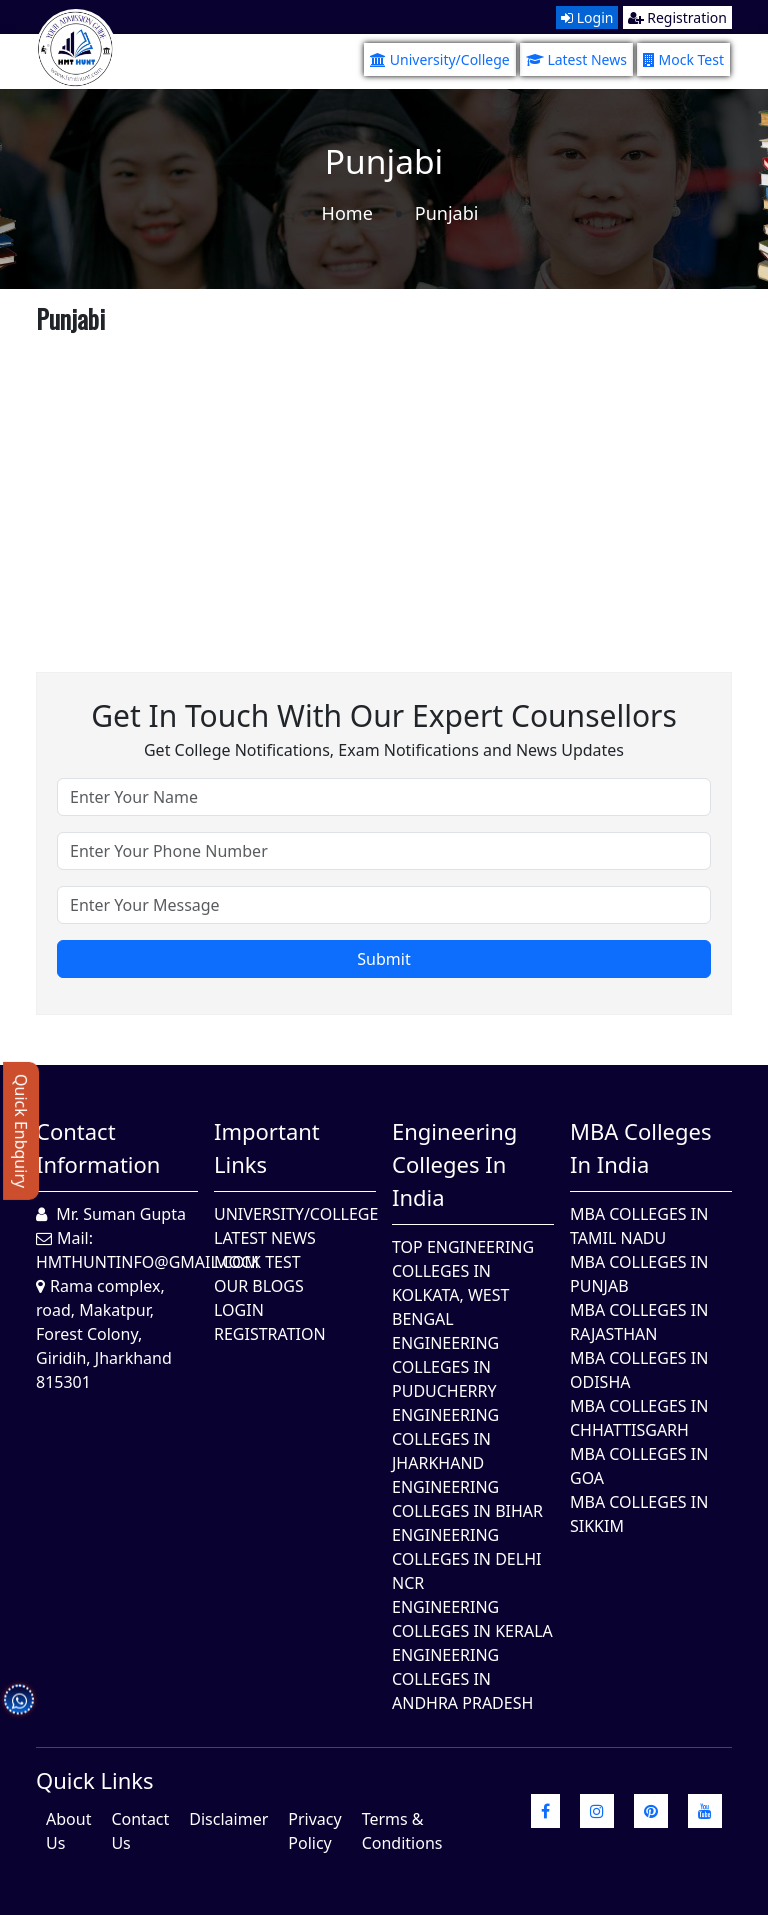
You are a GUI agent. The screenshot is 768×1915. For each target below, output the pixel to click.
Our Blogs (259, 1286)
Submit (383, 959)
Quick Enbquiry (21, 1131)
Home (347, 213)
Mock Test (683, 59)
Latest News (576, 59)
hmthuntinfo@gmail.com (147, 1262)
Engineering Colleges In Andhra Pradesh (462, 1679)
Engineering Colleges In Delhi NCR (466, 1559)
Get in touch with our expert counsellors (384, 715)
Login (587, 17)
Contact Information (98, 1147)
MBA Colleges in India (640, 1147)
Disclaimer (228, 1819)
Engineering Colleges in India (454, 1164)
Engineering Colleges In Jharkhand (445, 1439)
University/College (440, 59)
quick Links (95, 1780)
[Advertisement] (384, 482)
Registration (677, 17)
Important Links (267, 1147)
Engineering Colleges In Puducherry (445, 1367)
